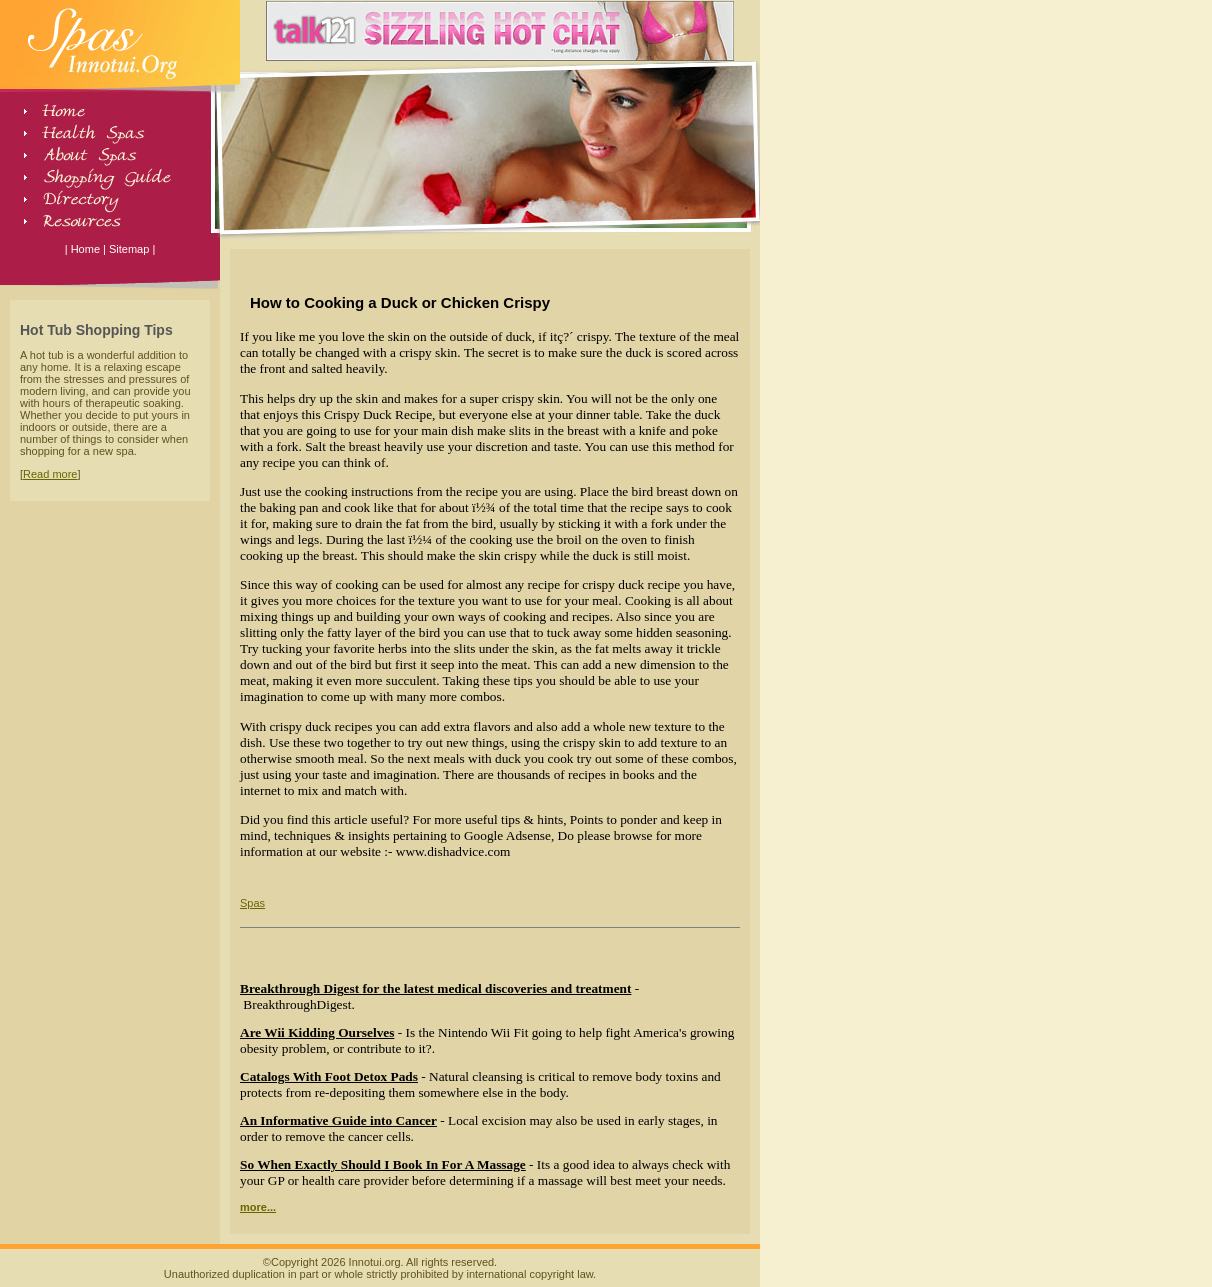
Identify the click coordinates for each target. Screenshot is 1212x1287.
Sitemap (129, 249)
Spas (252, 903)
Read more (50, 474)
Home (85, 249)
